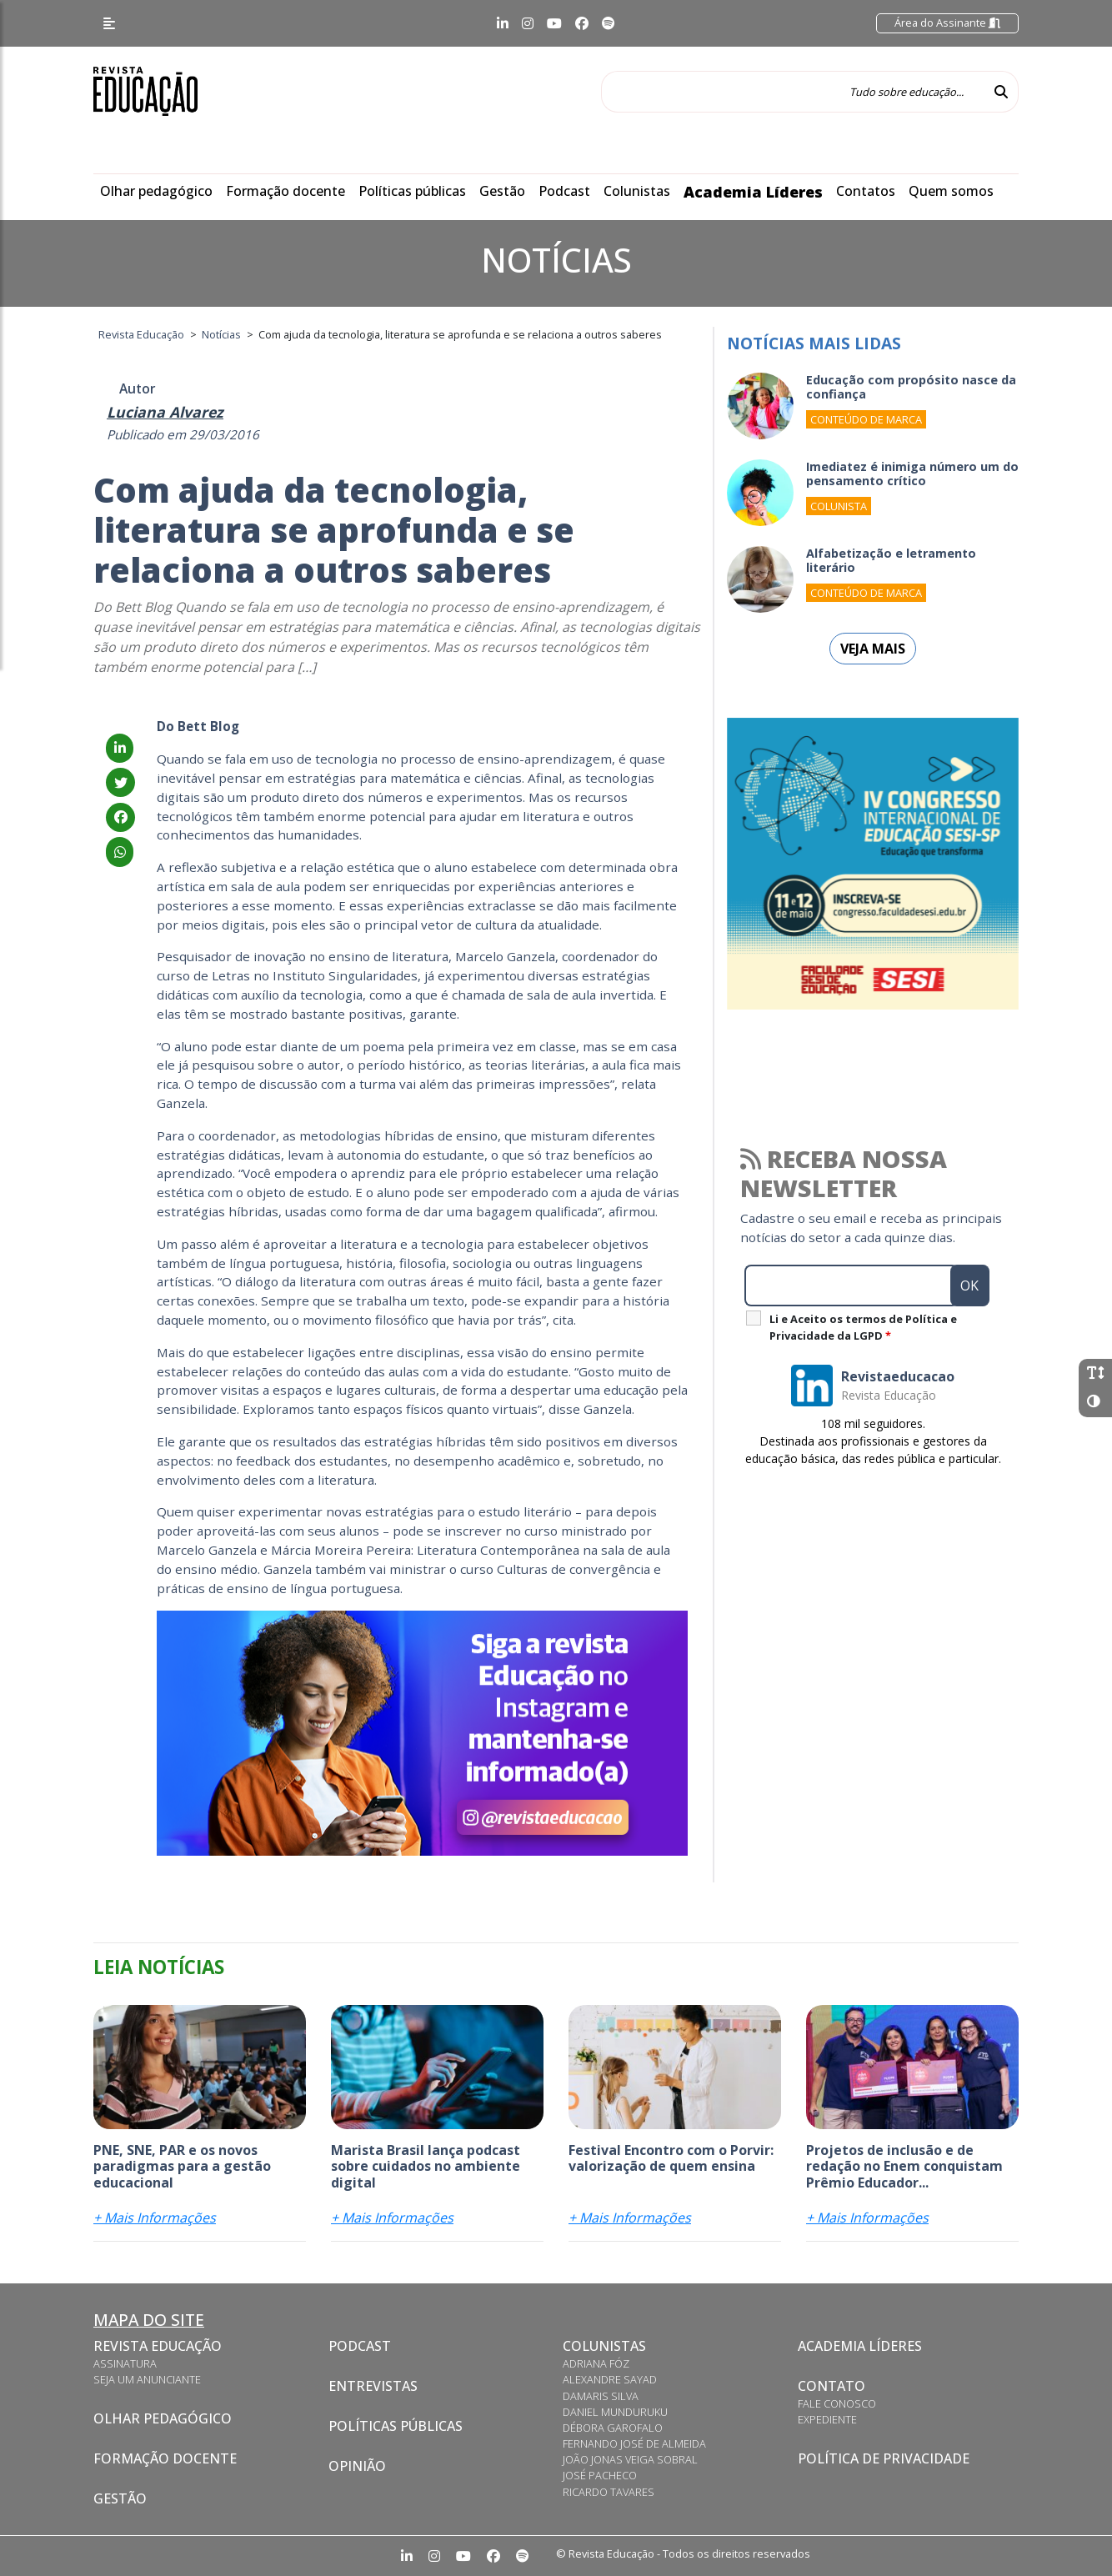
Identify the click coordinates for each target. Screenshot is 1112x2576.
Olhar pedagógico (156, 191)
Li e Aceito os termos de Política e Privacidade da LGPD (863, 1327)
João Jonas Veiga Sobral (630, 2459)
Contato (831, 2386)
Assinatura (125, 2363)
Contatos (865, 191)
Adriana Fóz (596, 2363)
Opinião (357, 2466)
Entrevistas (373, 2386)
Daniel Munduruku (615, 2411)
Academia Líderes (753, 192)
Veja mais (872, 648)
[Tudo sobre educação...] (792, 92)
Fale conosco (837, 2403)
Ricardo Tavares (608, 2491)
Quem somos (951, 191)
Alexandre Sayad (610, 2379)
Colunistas (637, 191)
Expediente (827, 2419)
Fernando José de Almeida (634, 2443)
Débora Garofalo (613, 2427)
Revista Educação (157, 2346)
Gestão (502, 191)
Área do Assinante (947, 22)
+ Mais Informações (154, 2217)
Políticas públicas (412, 191)
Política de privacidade (883, 2458)
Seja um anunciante (147, 2379)
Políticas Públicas (395, 2426)
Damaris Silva (601, 2395)
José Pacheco (600, 2475)
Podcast (564, 191)
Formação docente (285, 191)
